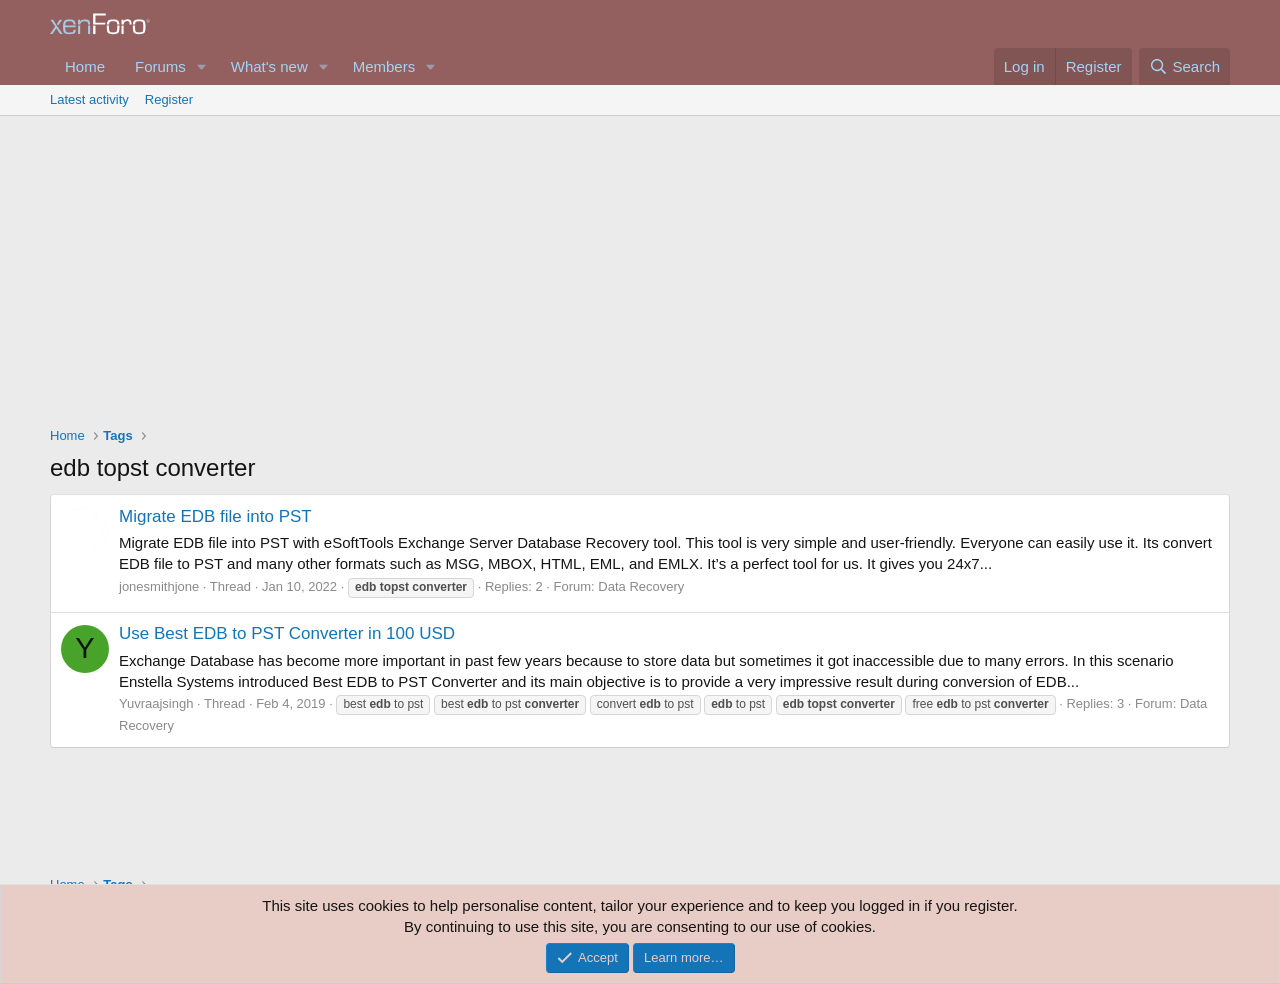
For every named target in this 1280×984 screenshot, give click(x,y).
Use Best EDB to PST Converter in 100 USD (287, 633)
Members (384, 66)
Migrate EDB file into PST (215, 516)
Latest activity (89, 99)
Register (169, 99)
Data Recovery (641, 586)
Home (85, 66)
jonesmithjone (159, 586)
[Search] (1184, 66)
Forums (160, 66)
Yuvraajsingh (156, 703)
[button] (202, 66)
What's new (269, 66)
